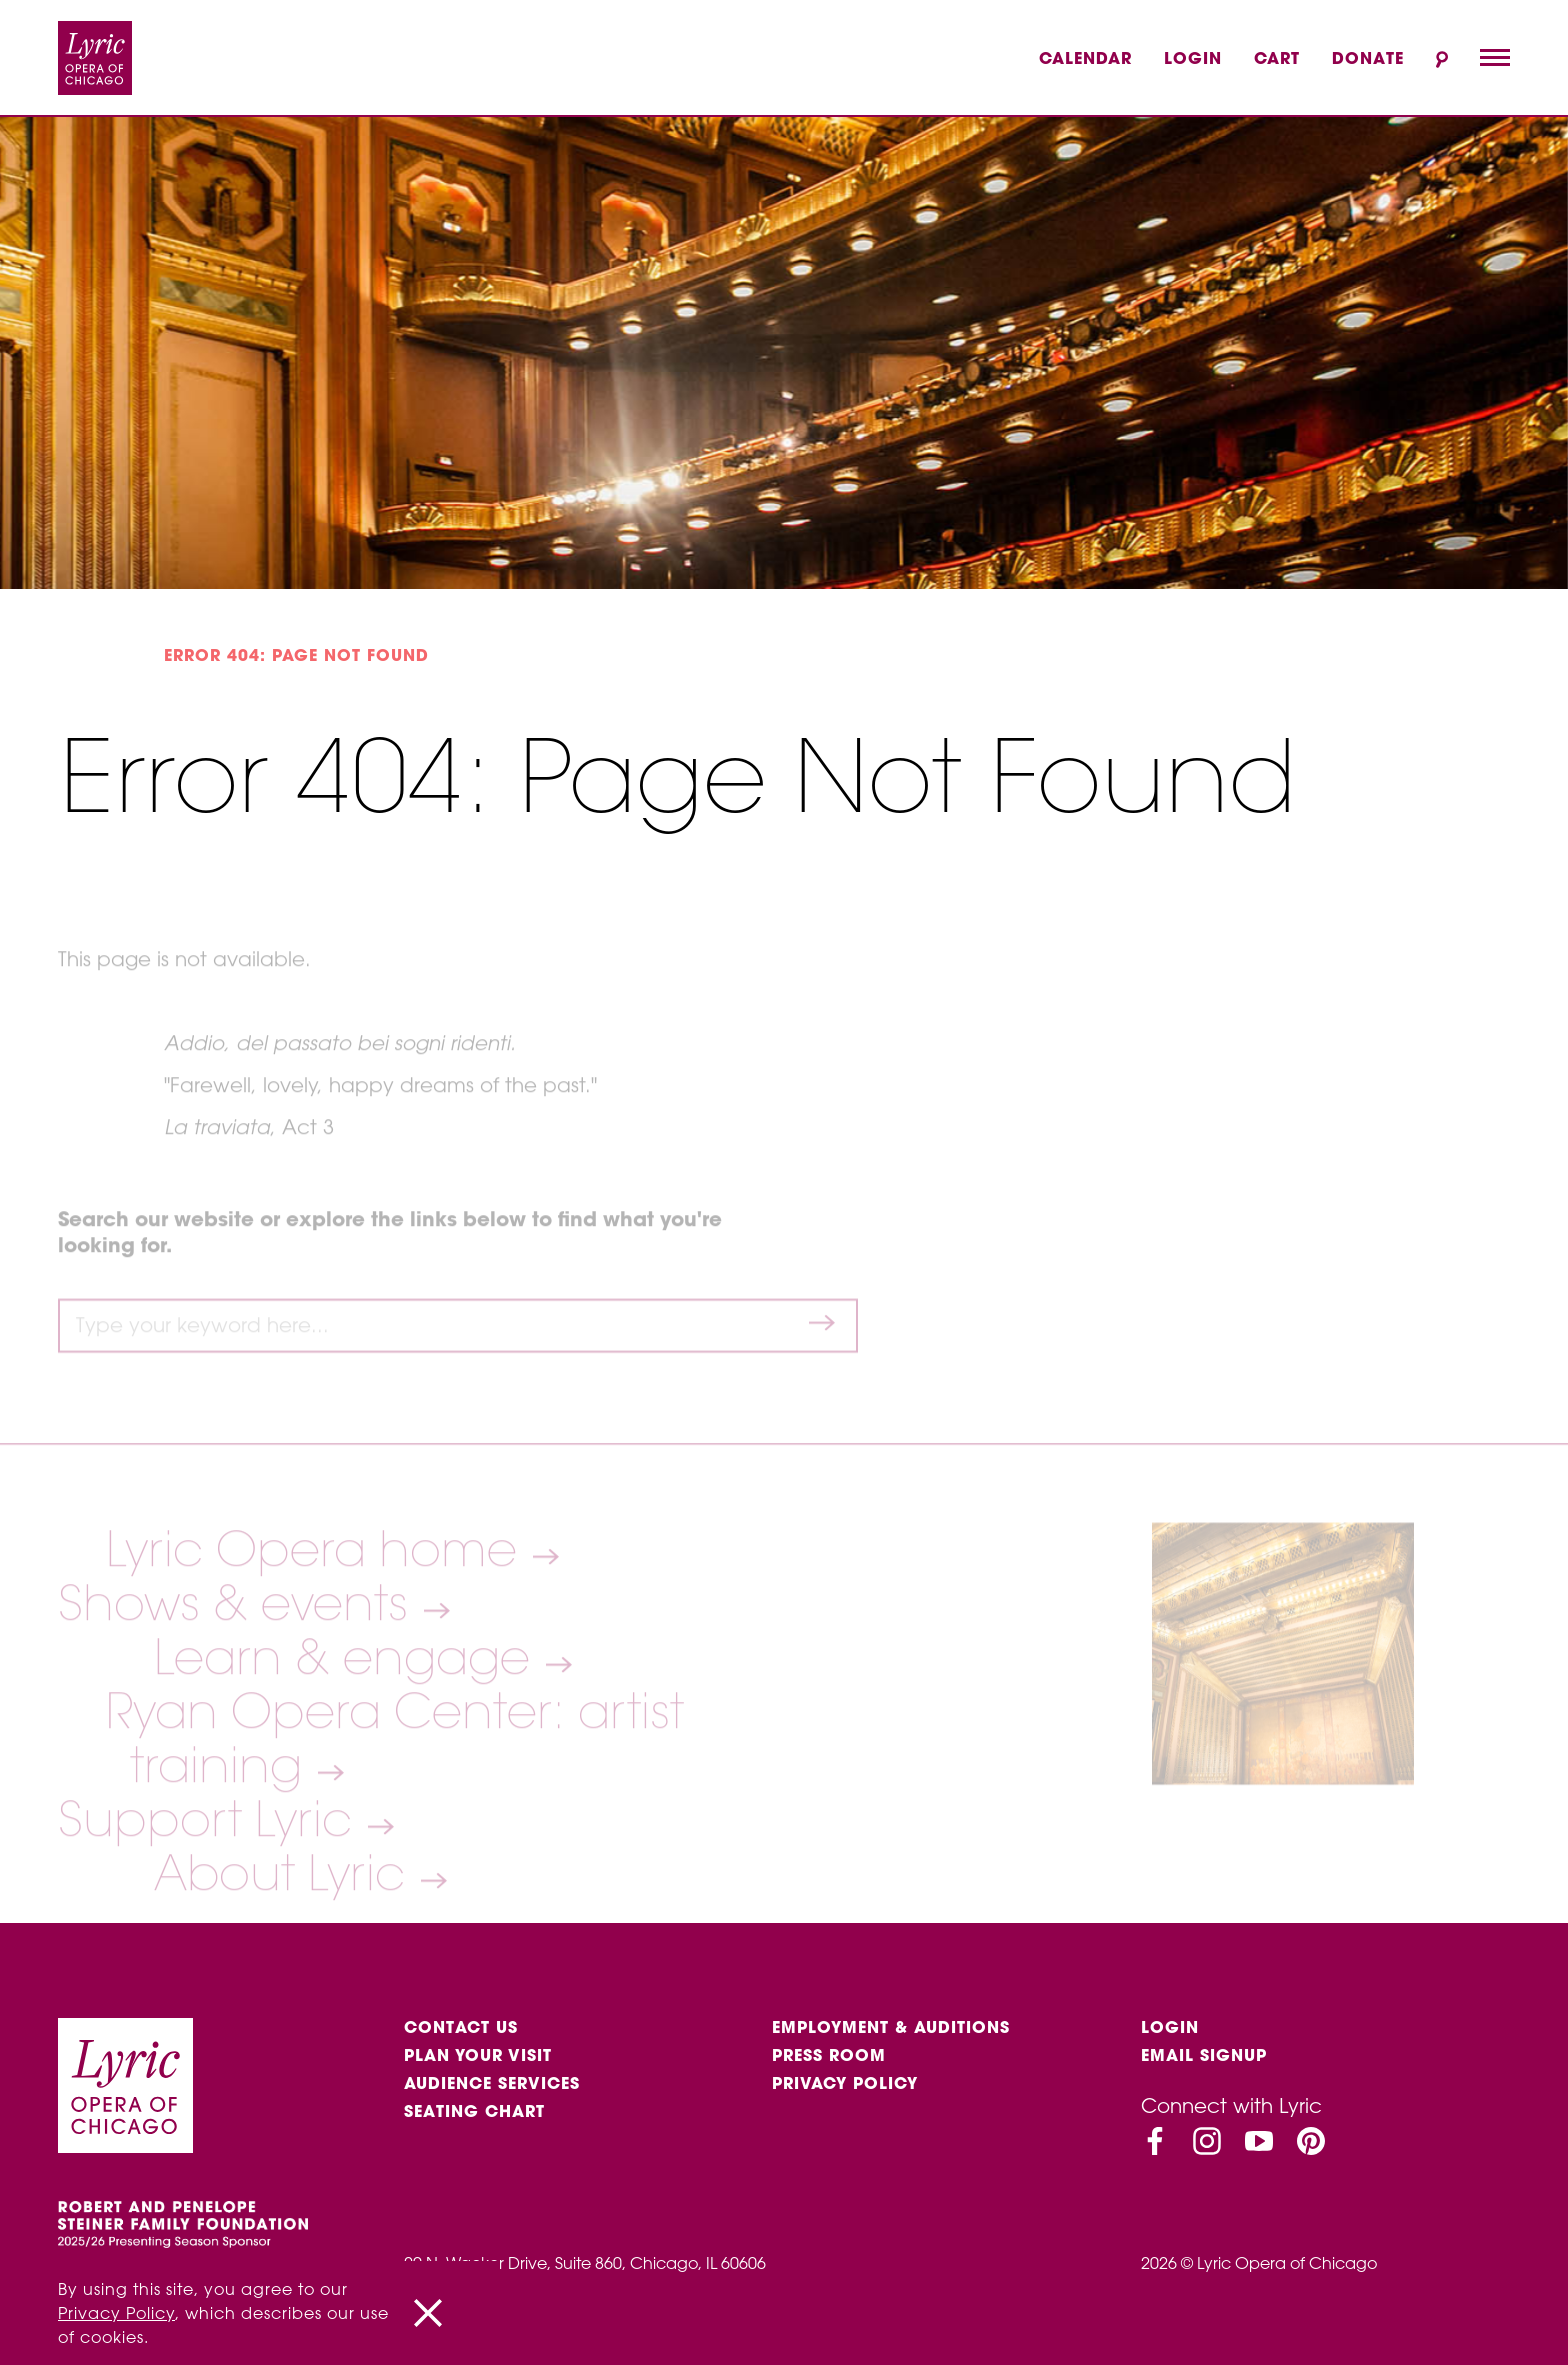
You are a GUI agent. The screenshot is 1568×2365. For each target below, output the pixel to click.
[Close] (428, 2313)
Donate (1368, 58)
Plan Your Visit (478, 2055)
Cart (1277, 58)
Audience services (492, 2083)
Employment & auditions (891, 2027)
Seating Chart (474, 2111)
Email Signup (1204, 2055)
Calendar (1085, 58)
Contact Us (461, 2027)
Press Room (829, 2055)
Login (1193, 58)
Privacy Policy (845, 2083)
